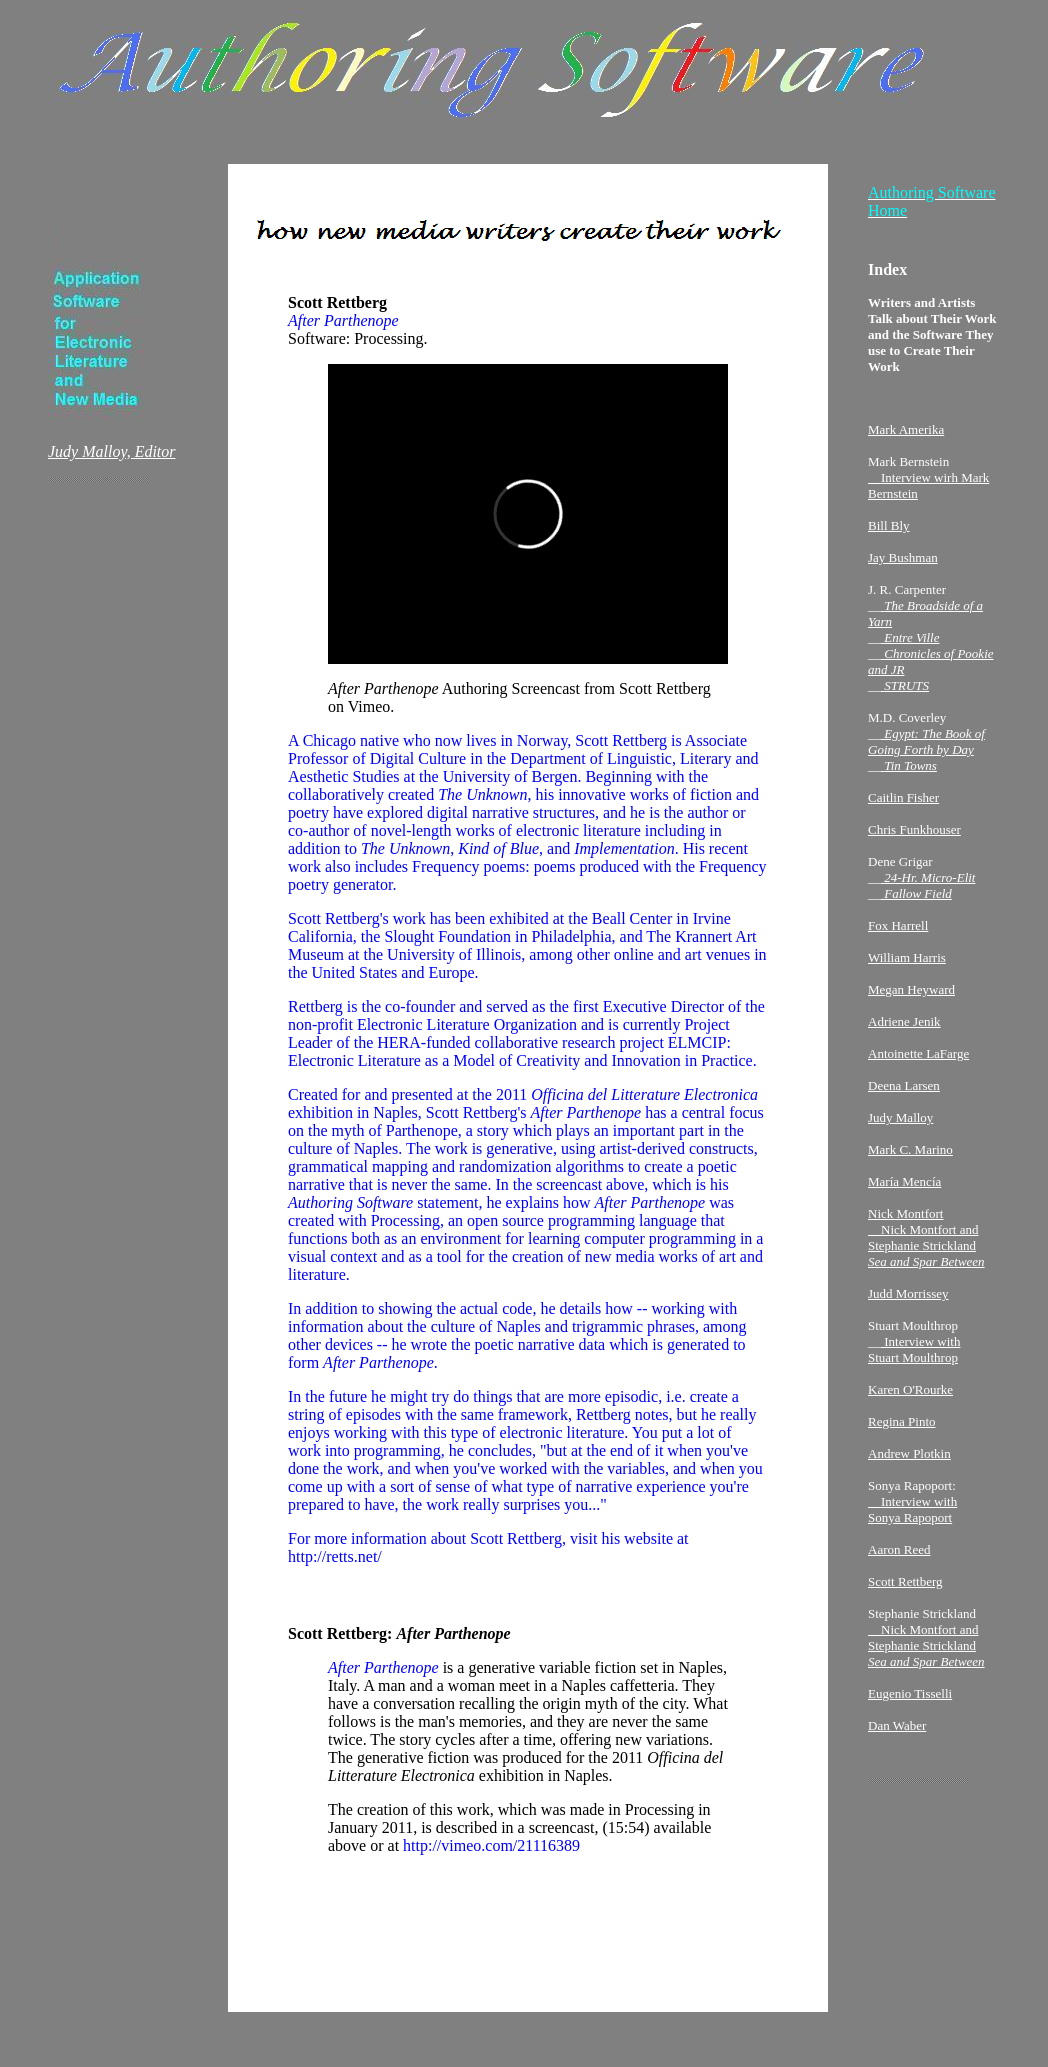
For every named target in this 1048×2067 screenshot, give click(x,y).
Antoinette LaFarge (918, 1059)
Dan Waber (897, 1731)
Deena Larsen (904, 1091)
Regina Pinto (902, 1427)
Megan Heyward (911, 995)
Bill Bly (889, 531)
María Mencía (904, 1187)
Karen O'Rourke (910, 1395)
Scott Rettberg (905, 1587)
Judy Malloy (900, 1123)
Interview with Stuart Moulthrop (914, 1355)
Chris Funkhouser (914, 835)
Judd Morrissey (908, 1299)
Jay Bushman (903, 563)
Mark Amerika (906, 435)
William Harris (907, 963)
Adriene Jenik (904, 1027)
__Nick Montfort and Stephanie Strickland (926, 1651)
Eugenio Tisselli (910, 1699)
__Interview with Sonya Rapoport (912, 1515)
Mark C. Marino (910, 1155)
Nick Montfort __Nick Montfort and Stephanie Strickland (926, 1243)
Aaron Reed (899, 1555)
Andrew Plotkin (909, 1459)
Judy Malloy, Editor (112, 457)
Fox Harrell (898, 931)
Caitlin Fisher (903, 803)
